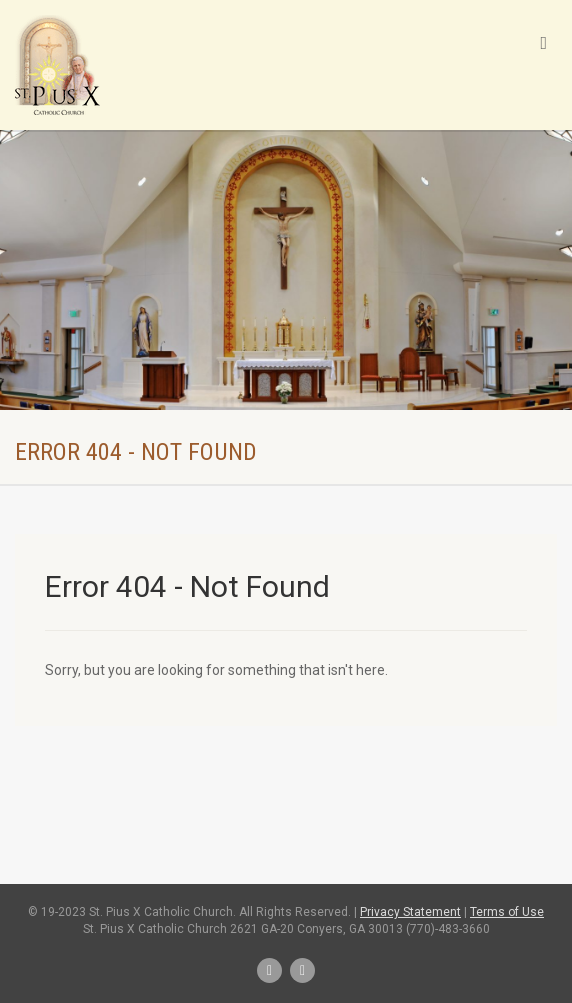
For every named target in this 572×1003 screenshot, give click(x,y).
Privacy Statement (410, 912)
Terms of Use (507, 912)
